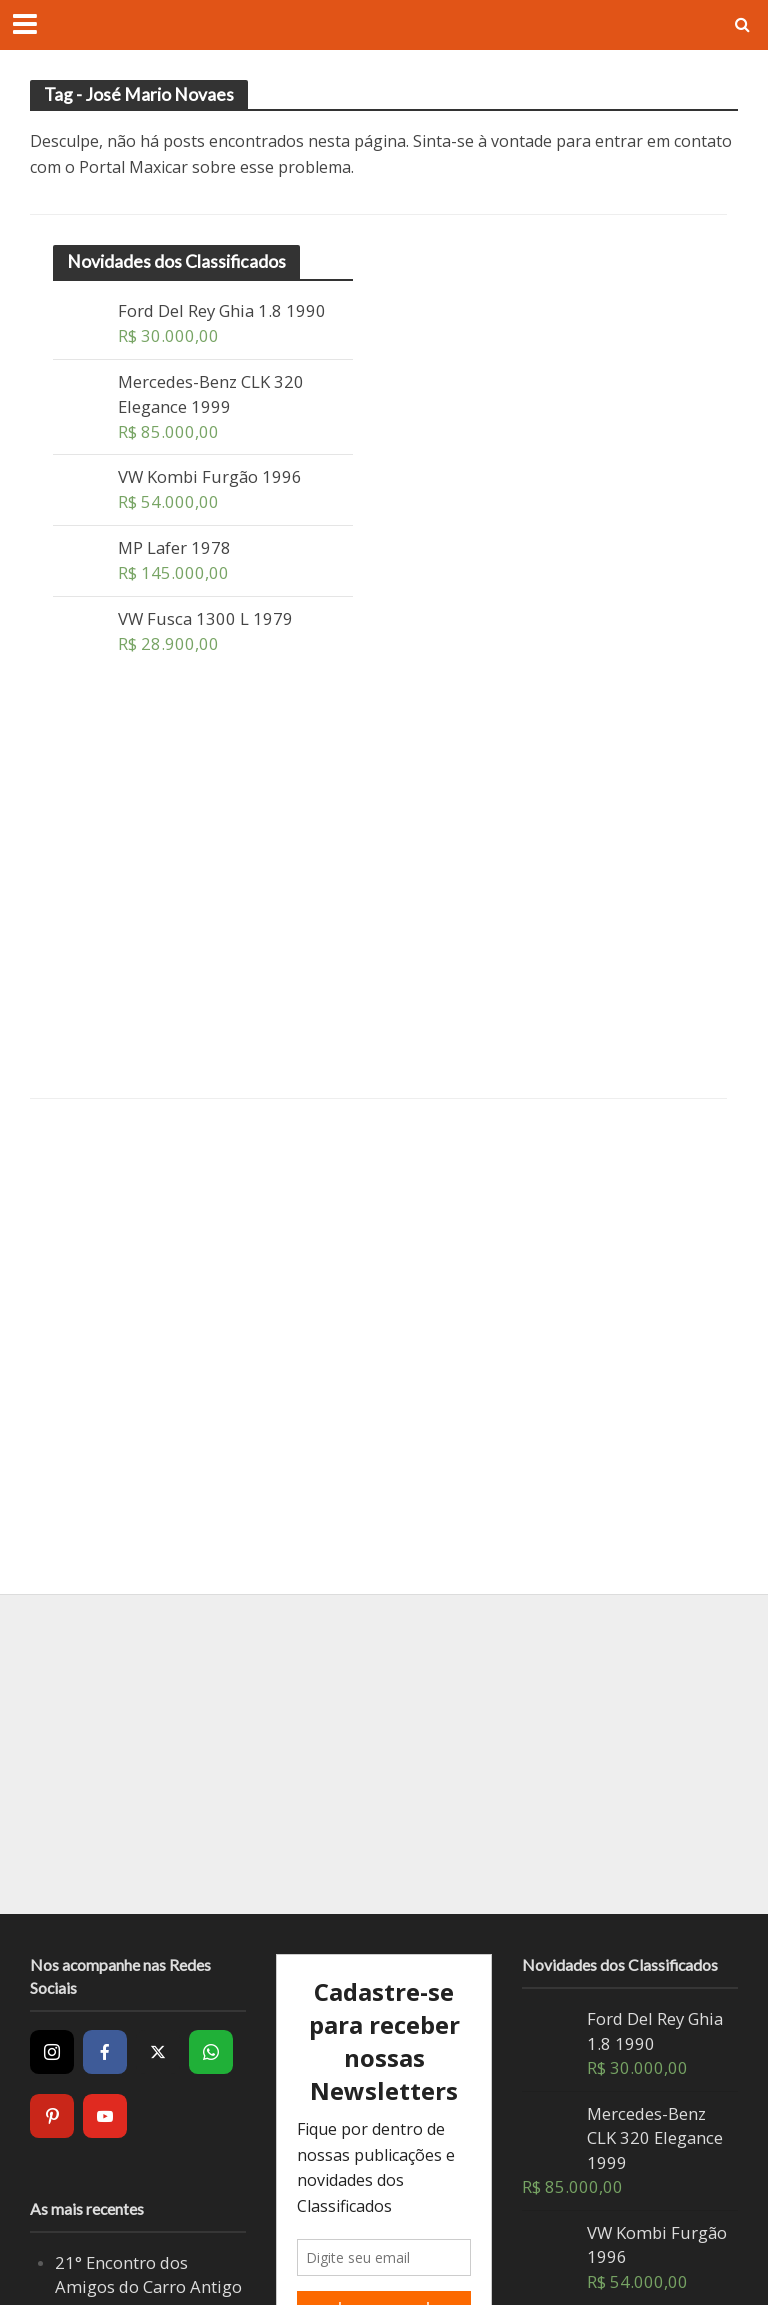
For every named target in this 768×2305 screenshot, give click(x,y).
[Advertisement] (203, 897)
